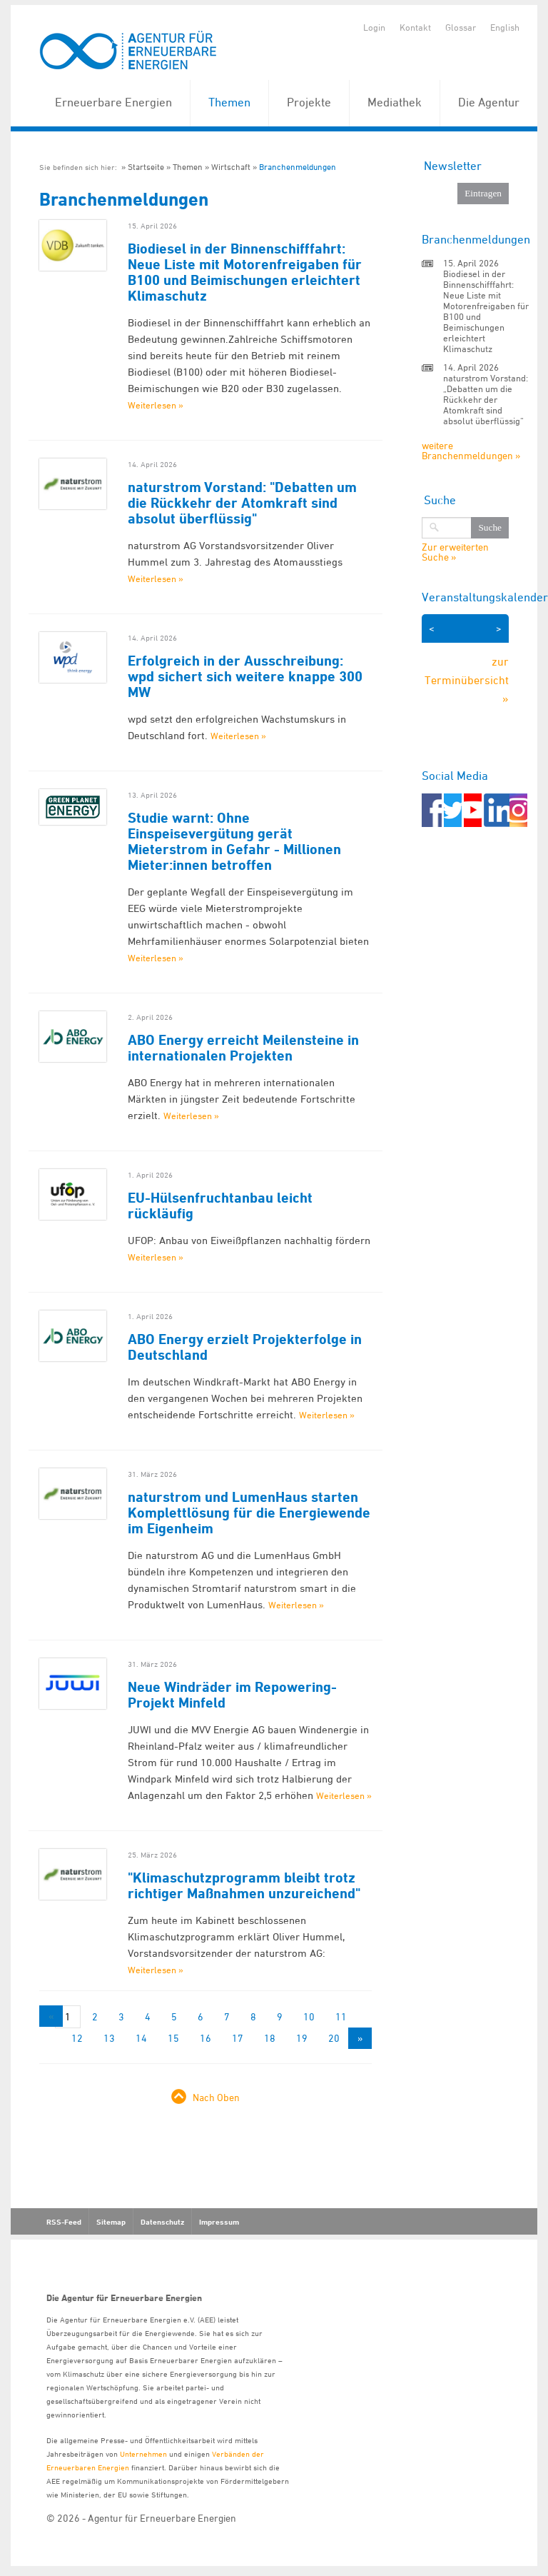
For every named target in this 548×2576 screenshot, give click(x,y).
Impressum (219, 2222)
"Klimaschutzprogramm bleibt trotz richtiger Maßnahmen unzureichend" (244, 1885)
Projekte (309, 102)
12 (77, 2038)
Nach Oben (216, 2097)
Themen (229, 102)
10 (309, 2016)
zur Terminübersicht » (467, 679)
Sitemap (111, 2222)
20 (334, 2038)
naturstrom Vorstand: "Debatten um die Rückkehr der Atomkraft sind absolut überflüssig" (242, 502)
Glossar (460, 27)
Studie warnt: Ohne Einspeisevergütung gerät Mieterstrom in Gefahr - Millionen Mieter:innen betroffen (234, 841)
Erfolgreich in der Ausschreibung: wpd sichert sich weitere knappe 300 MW (245, 676)
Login (374, 27)
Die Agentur (488, 102)
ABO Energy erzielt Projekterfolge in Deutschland (245, 1346)
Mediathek (394, 102)
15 (173, 2038)
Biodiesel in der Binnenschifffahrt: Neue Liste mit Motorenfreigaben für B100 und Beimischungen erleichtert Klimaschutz (245, 272)
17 (237, 2038)
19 (302, 2038)
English (504, 27)
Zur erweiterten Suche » (455, 552)
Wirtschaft (230, 166)
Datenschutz (162, 2222)
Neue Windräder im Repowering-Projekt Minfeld (232, 1694)
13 (109, 2038)
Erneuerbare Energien (113, 102)
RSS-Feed (63, 2222)
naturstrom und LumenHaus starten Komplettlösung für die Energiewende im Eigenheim (249, 1512)
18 (269, 2038)
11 (341, 2016)
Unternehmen (143, 2453)
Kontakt (415, 27)
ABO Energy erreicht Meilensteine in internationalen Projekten (243, 1047)
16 (205, 2038)
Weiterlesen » (155, 405)
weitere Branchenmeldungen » (471, 450)
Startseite (146, 166)
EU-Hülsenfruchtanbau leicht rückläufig (220, 1205)
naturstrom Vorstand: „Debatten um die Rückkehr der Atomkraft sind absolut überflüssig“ (485, 399)
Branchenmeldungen (297, 166)
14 (141, 2038)
